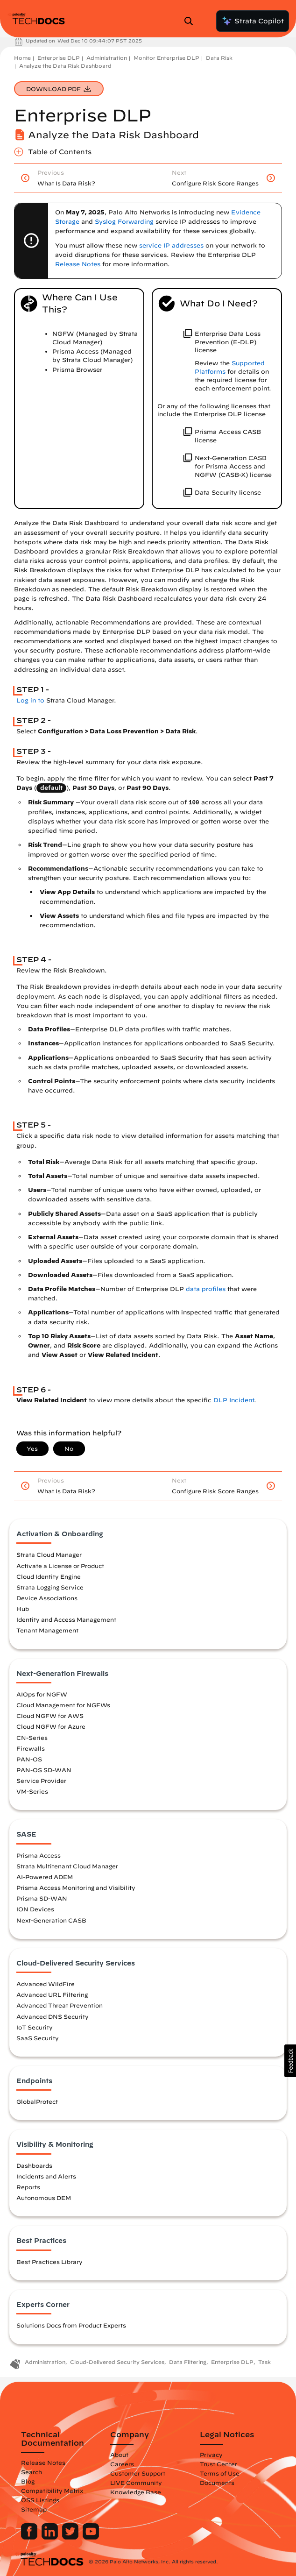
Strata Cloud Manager (49, 1554)
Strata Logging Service (50, 1587)
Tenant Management (47, 1630)
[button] (290, 2060)
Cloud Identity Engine (48, 1576)
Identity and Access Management (66, 1619)
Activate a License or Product (60, 1565)
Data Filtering (187, 2362)
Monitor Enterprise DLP (166, 58)
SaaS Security (37, 2038)
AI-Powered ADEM (44, 1876)
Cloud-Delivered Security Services (117, 2362)
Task (264, 2362)
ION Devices (35, 1909)
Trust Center (218, 2464)
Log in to (30, 700)
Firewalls (30, 1748)
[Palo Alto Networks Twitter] (71, 2537)
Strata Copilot (252, 21)
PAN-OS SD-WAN (43, 1770)
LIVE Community (136, 2482)
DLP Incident (233, 1400)
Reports (28, 2187)
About (119, 2454)
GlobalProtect (37, 2101)
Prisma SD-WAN (41, 1898)
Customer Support (137, 2473)
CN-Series (32, 1737)
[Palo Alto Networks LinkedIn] (51, 2537)
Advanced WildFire (45, 1983)
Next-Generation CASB (51, 1920)
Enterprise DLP (58, 58)
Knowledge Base (135, 2492)
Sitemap (34, 2509)
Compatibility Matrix (52, 2490)
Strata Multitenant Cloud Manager (67, 1866)
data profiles (206, 1288)
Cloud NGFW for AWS (50, 1715)
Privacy (211, 2454)
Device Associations (47, 1598)
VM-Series (32, 1791)
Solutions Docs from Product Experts (71, 2325)
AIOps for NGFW (41, 1694)
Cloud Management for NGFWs (63, 1705)
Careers (122, 2464)
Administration (106, 58)
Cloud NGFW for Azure (50, 1726)
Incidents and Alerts (46, 2176)
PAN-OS (29, 1759)
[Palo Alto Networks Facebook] (30, 2537)
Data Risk (219, 58)
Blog (28, 2481)
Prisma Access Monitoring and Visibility (75, 1887)
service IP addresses (171, 245)
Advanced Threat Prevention (59, 2005)
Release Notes (43, 2462)
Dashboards (34, 2165)
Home (22, 58)
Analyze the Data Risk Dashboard (65, 66)
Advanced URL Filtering (52, 1994)
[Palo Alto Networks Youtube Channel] (91, 2537)
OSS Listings (40, 2500)
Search (31, 2472)
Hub (22, 1608)
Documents (217, 2482)
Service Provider (41, 1780)
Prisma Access (38, 1855)
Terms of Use (220, 2473)
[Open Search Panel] (191, 21)
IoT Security (34, 2027)
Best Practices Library (49, 2261)
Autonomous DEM (43, 2197)
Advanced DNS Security (52, 2016)
